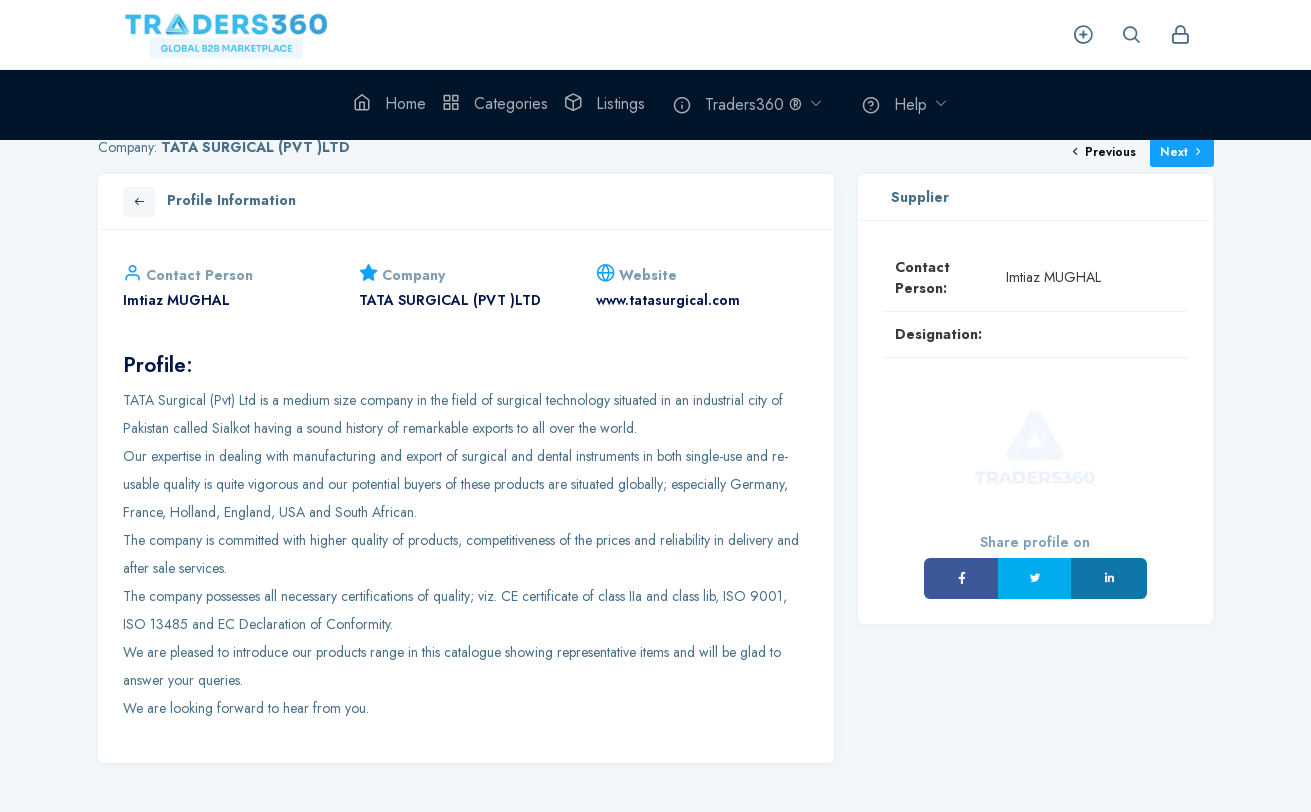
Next (1182, 152)
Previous (1102, 152)
